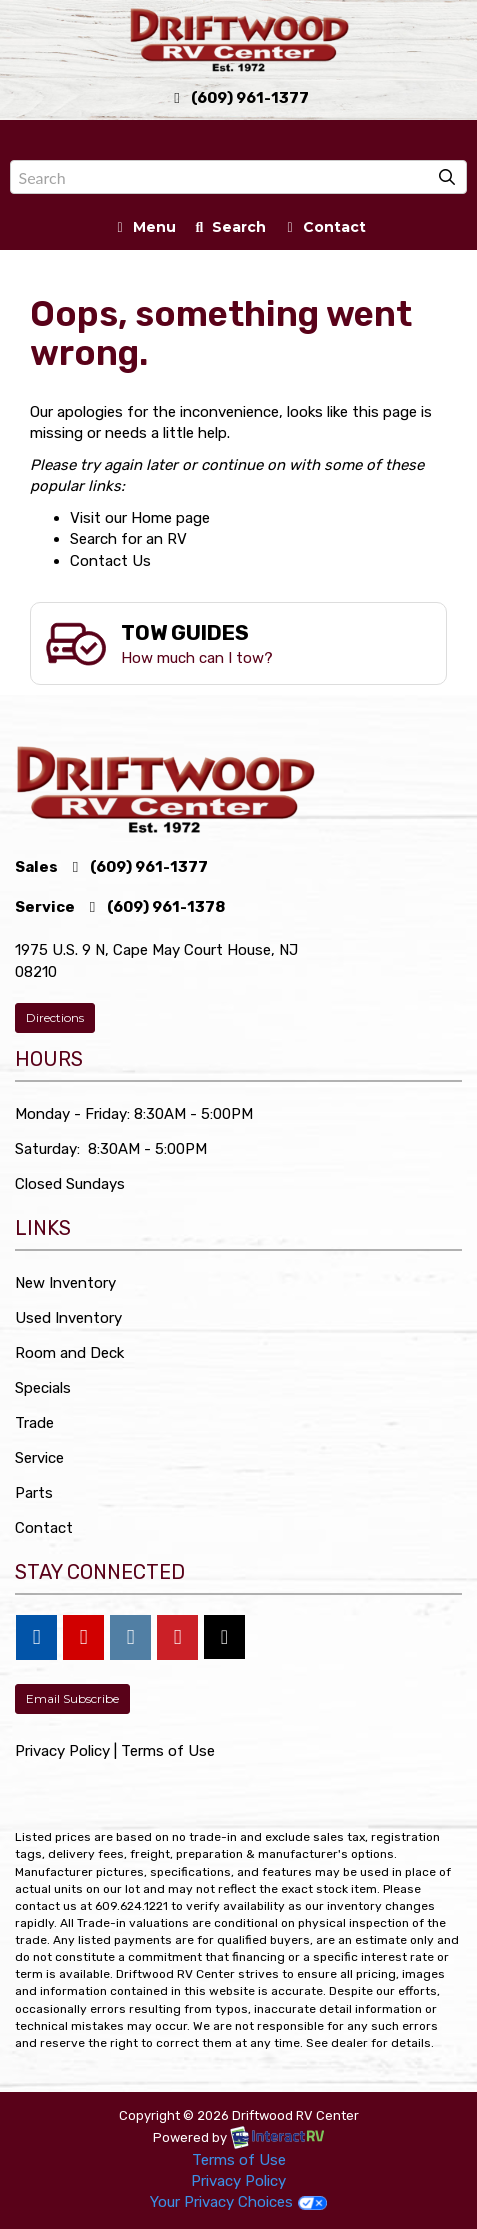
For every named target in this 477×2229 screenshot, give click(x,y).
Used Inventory (68, 1318)
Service (39, 1458)
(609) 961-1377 (239, 98)
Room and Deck (69, 1353)
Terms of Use (168, 1751)
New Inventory (65, 1283)
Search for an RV (128, 539)
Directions (55, 1017)
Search (228, 230)
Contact (323, 230)
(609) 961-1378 (154, 907)
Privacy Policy (62, 1751)
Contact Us (110, 561)
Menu (147, 230)
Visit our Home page (140, 518)
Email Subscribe (72, 1698)
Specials (43, 1388)
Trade (34, 1423)
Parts (34, 1493)
